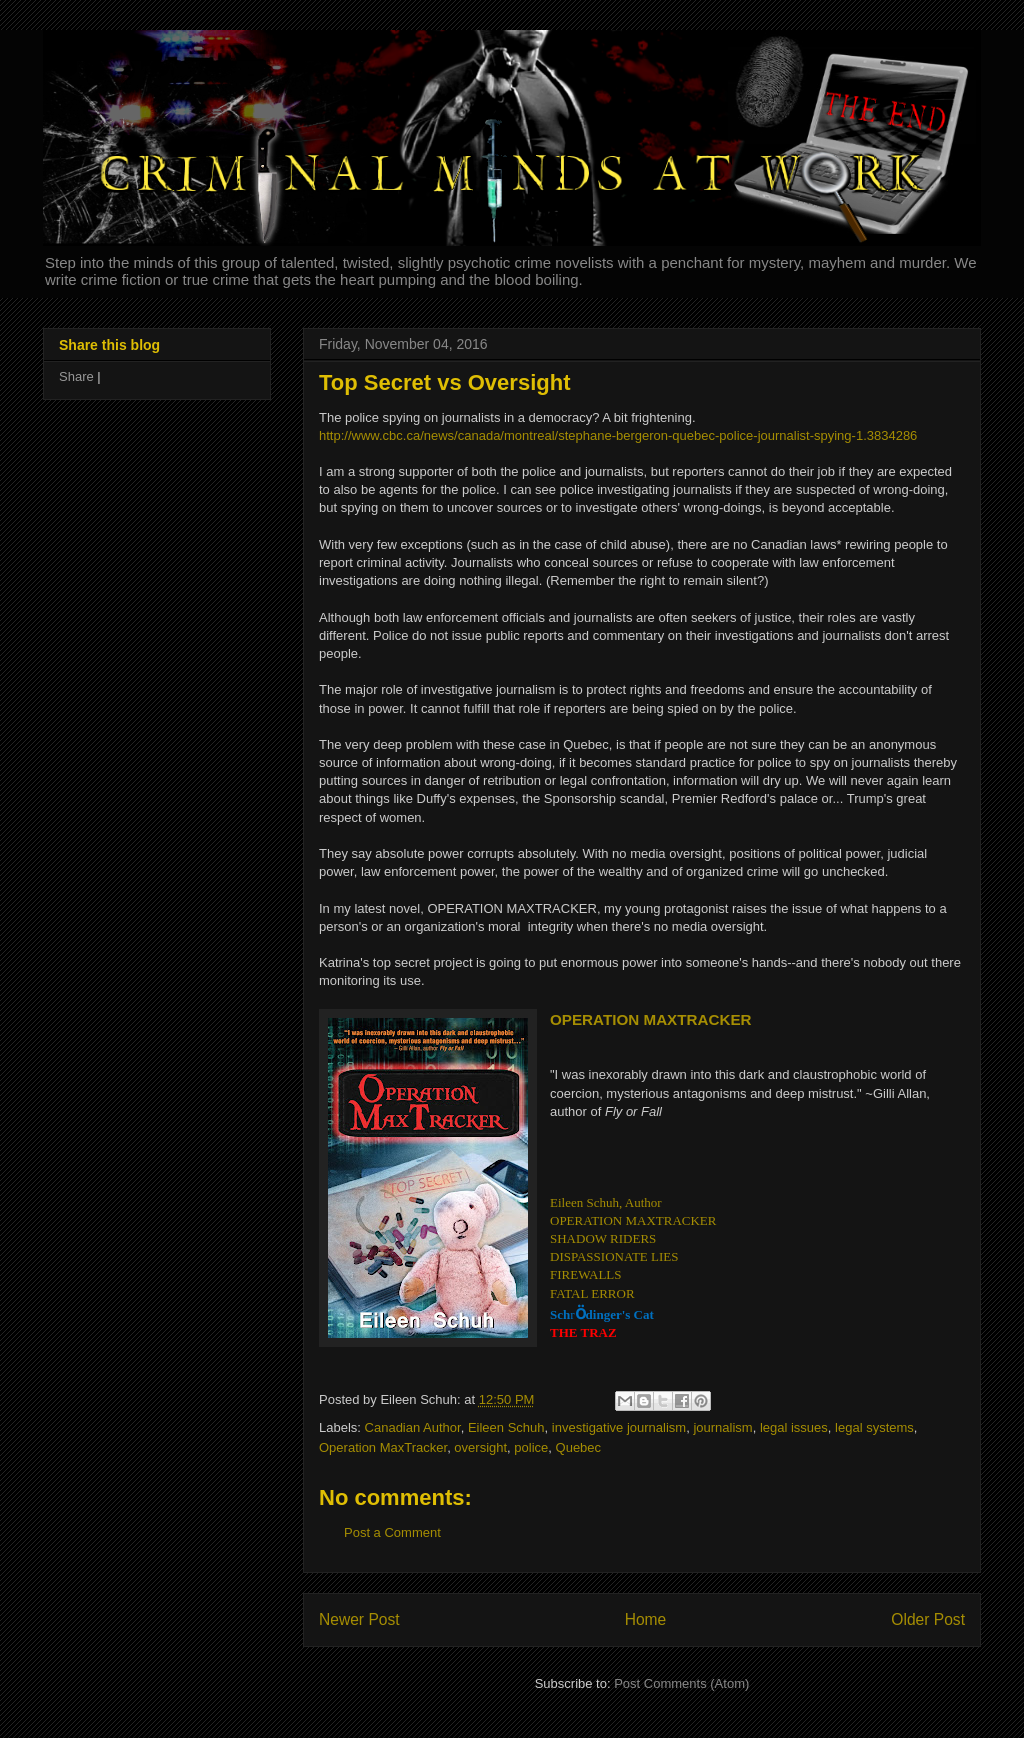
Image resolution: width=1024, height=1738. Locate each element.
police (531, 1447)
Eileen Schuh (506, 1427)
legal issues (794, 1427)
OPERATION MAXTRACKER (633, 1220)
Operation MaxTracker (383, 1447)
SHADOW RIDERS (603, 1238)
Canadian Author (413, 1427)
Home (646, 1619)
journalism (722, 1427)
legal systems (874, 1427)
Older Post (928, 1619)
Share (76, 376)
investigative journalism (619, 1427)
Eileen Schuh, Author (606, 1202)
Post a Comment (392, 1532)
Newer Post (359, 1619)
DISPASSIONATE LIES (614, 1256)
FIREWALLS (586, 1274)
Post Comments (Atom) (681, 1683)
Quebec (579, 1447)
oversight (480, 1447)
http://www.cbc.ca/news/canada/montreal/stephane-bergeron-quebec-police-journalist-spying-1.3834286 (618, 435)
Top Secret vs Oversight (444, 382)
